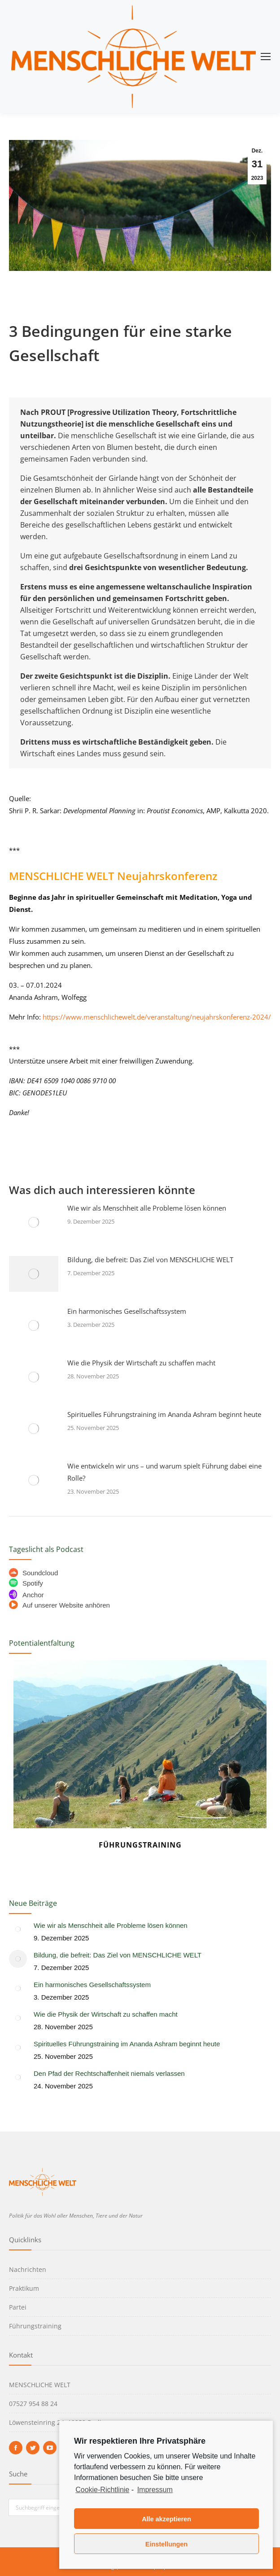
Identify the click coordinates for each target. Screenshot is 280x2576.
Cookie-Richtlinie (102, 2489)
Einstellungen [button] (166, 2544)
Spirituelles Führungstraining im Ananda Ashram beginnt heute (164, 1414)
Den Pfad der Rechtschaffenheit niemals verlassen (109, 2073)
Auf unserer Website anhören (59, 1605)
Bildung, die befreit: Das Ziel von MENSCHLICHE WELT (150, 1259)
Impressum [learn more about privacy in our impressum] (155, 2489)
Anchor (26, 1595)
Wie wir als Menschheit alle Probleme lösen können (146, 1207)
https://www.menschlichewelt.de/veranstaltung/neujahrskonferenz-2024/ (157, 1016)
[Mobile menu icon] (265, 56)
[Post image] (33, 1222)
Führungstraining (140, 1845)
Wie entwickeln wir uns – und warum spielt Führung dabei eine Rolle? (164, 1471)
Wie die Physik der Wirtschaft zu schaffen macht (141, 1362)
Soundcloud (33, 1573)
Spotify (26, 1583)
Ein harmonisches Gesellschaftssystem (126, 1311)
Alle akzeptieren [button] (166, 2519)
